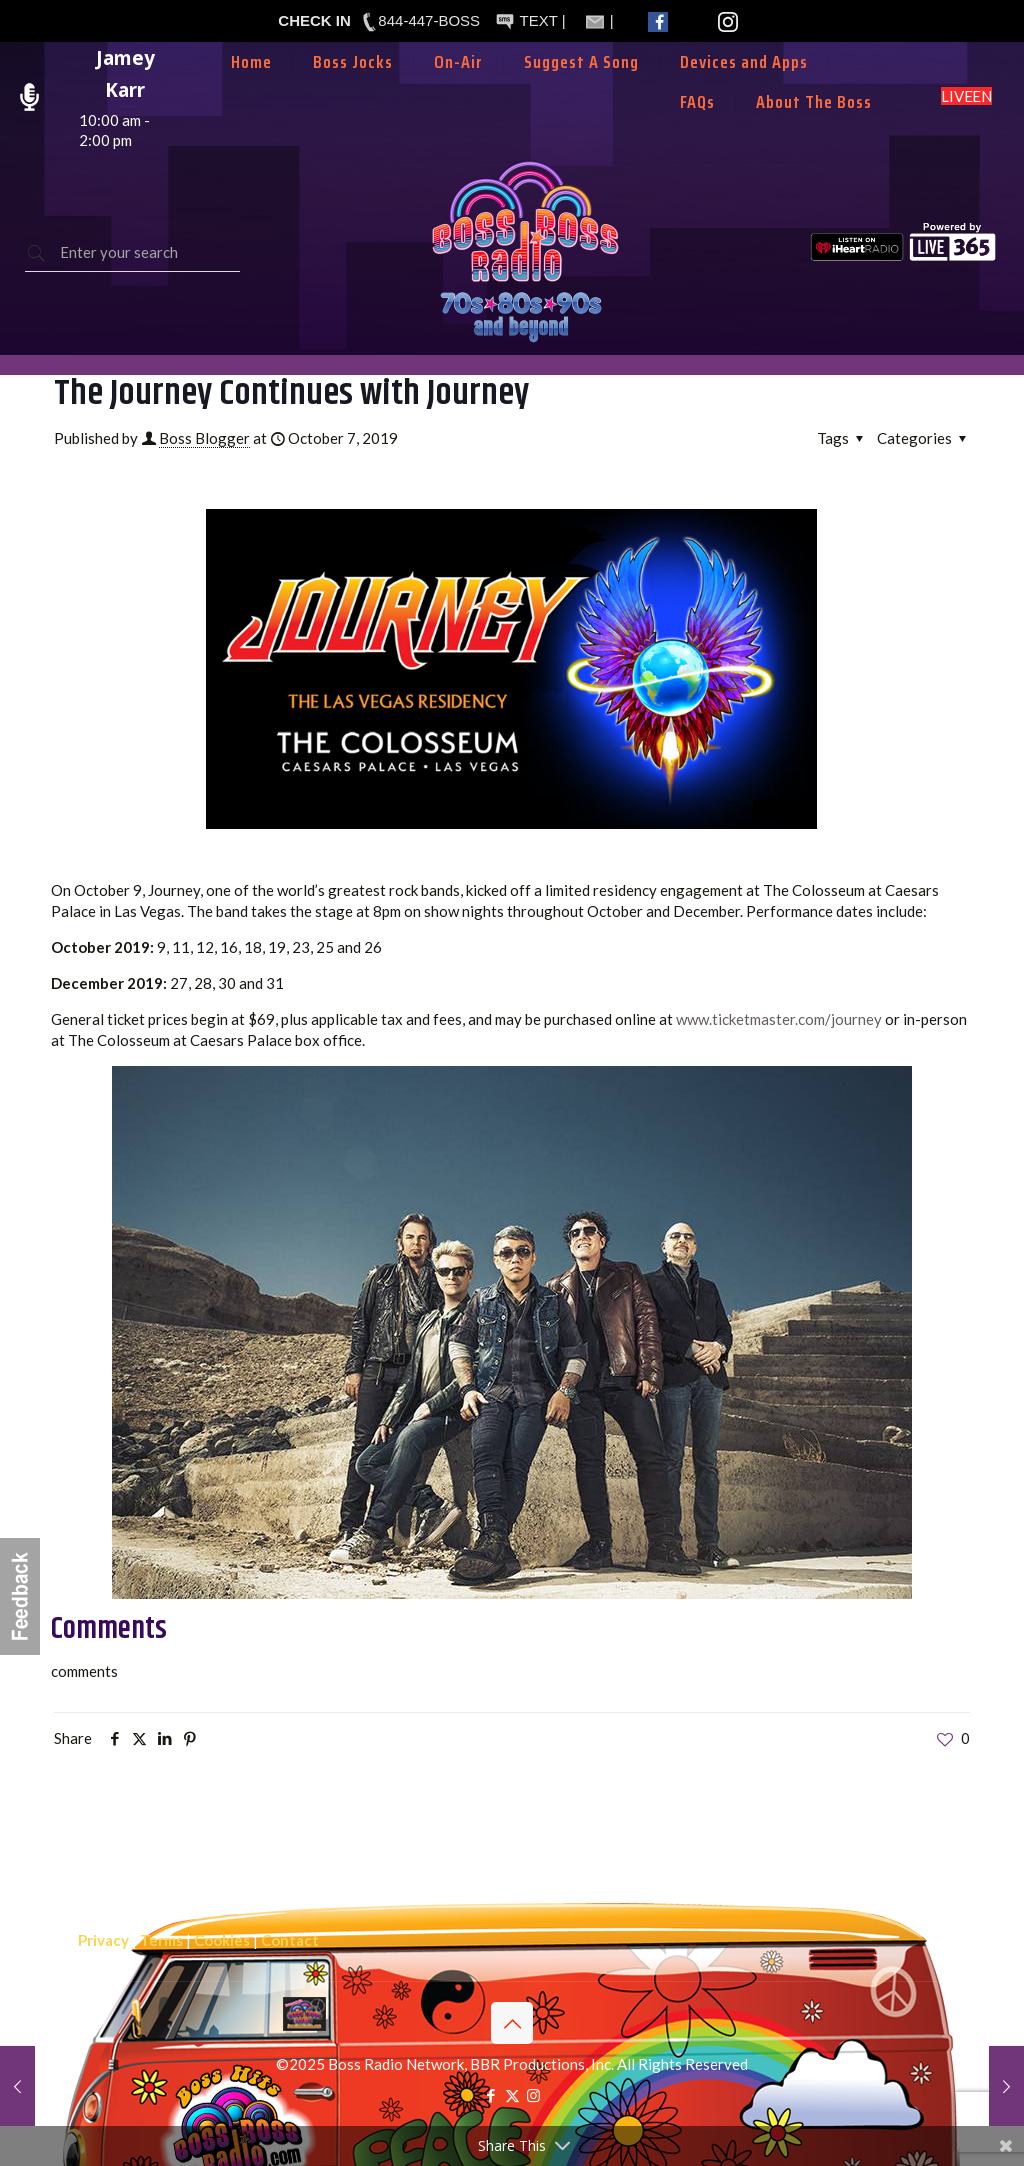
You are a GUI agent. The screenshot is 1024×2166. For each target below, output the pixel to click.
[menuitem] (459, 92)
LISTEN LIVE (966, 96)
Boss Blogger (204, 438)
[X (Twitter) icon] (512, 2095)
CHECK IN (314, 20)
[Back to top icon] (512, 2023)
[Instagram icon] (533, 2095)
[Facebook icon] (491, 2095)
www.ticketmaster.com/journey (779, 1019)
